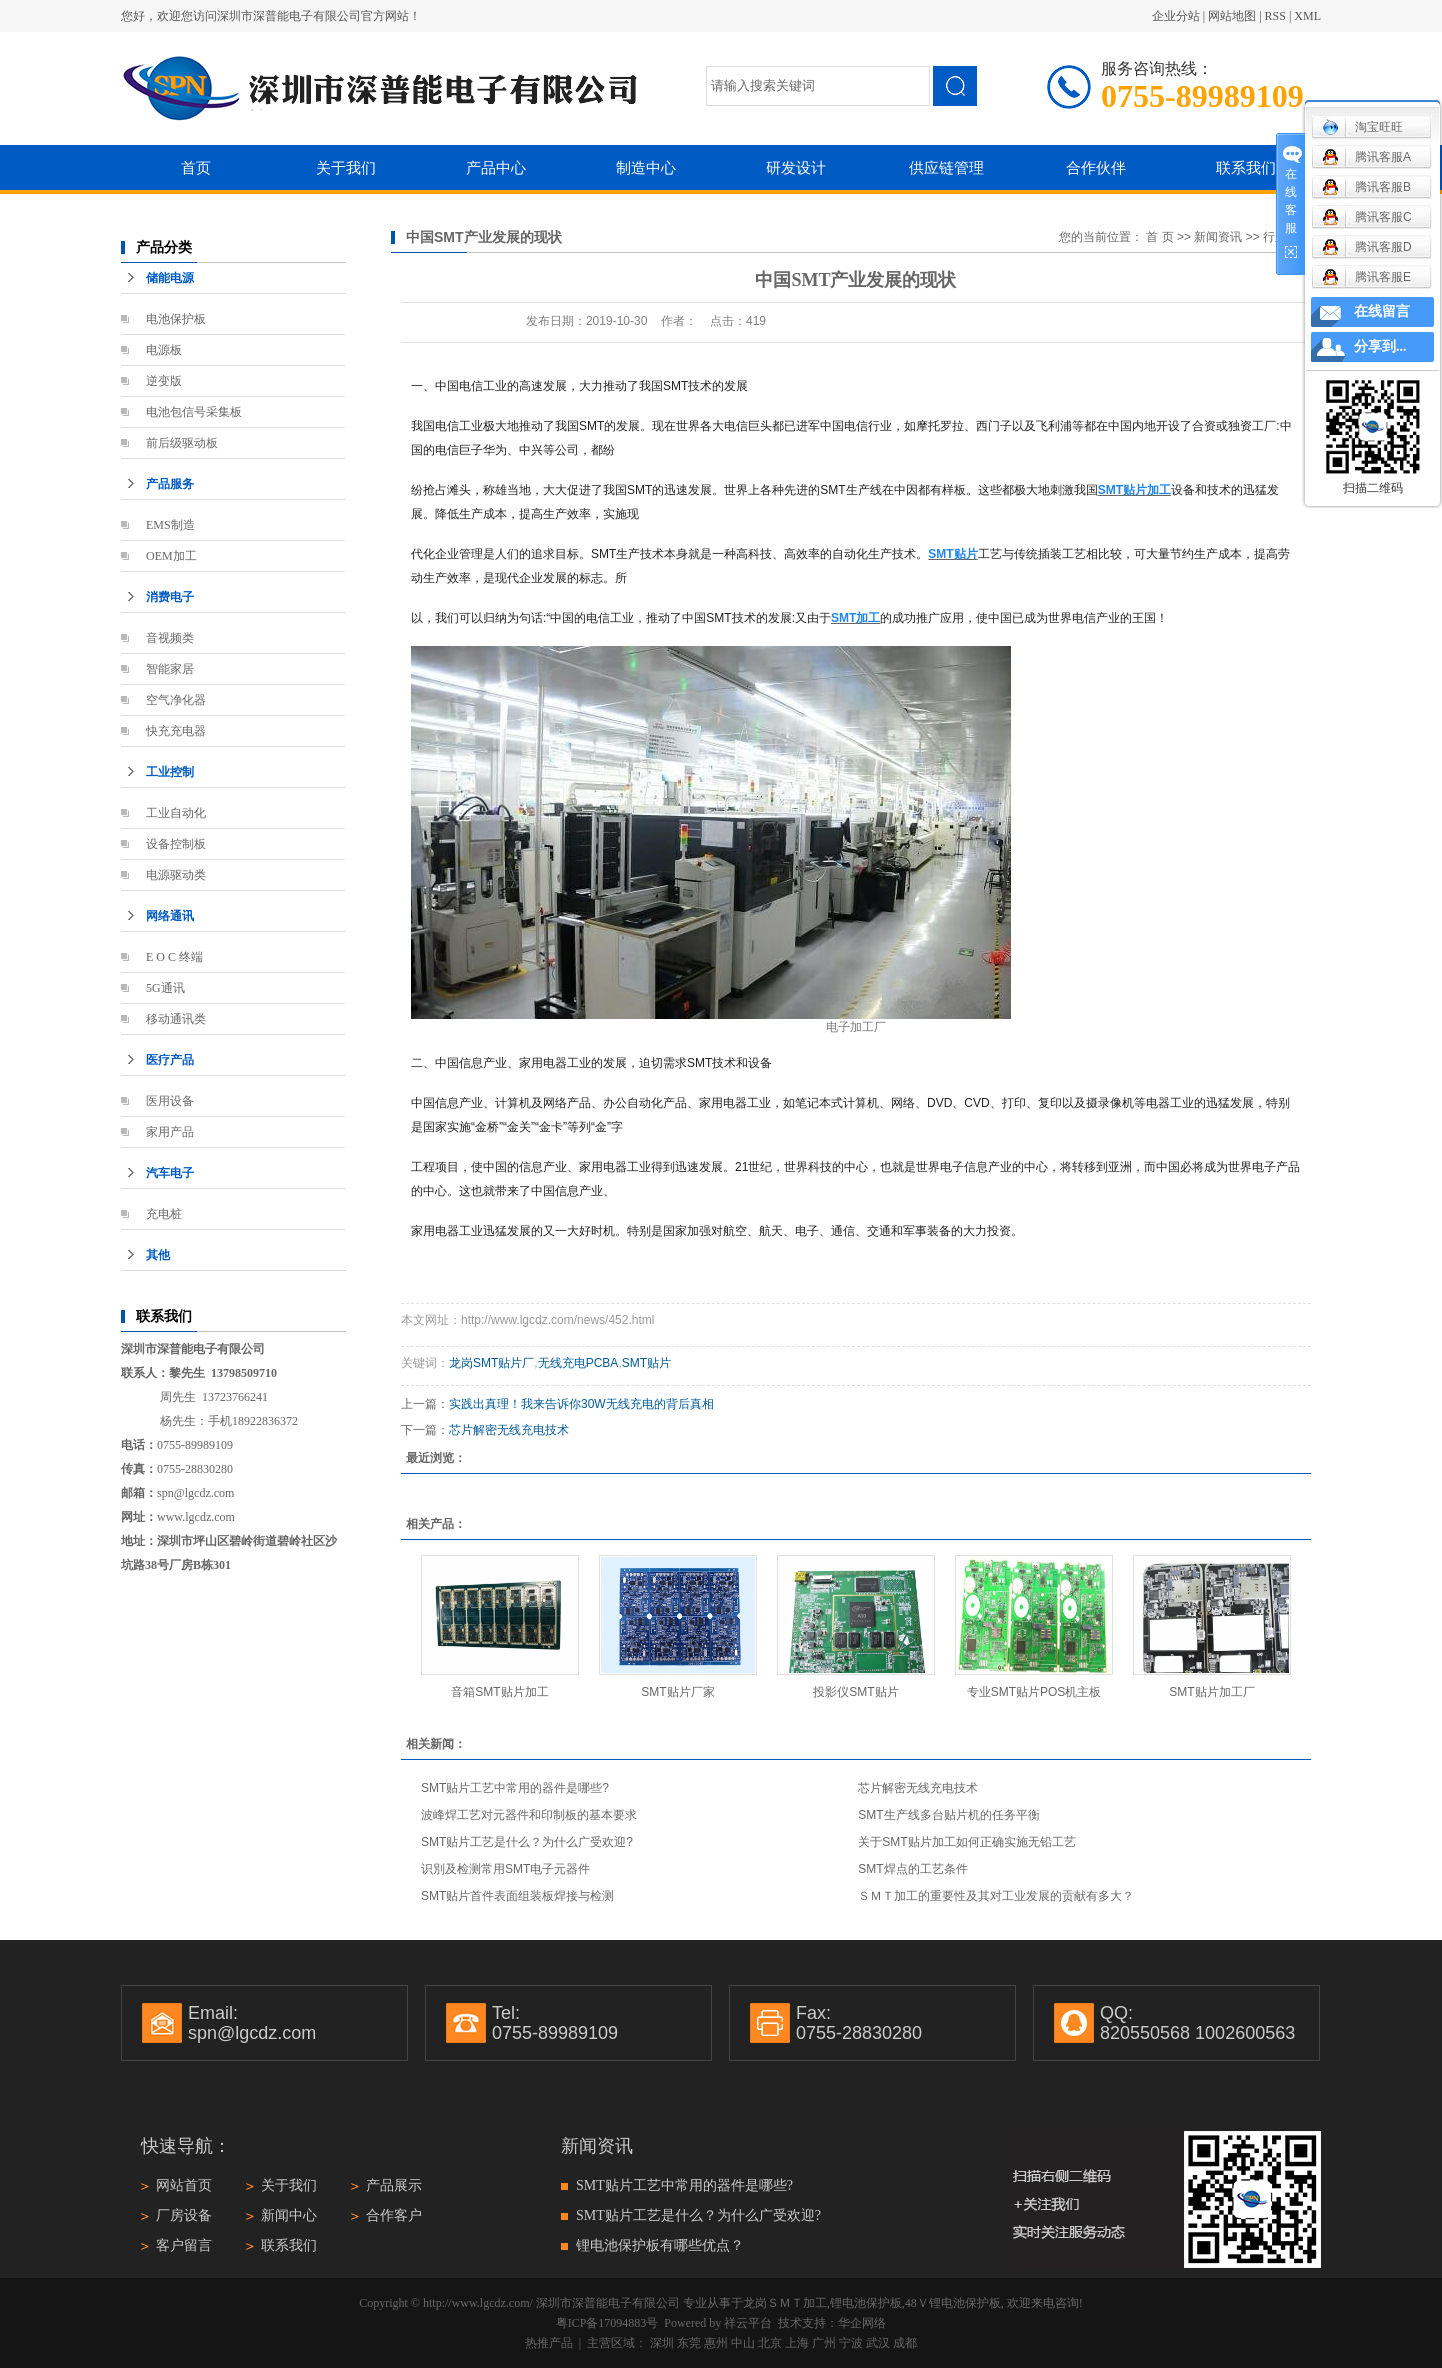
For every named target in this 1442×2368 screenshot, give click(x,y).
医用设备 (170, 1101)
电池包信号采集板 (194, 412)
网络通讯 (170, 916)
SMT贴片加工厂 (1211, 1692)
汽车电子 (170, 1173)
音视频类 (170, 638)
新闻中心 (289, 2215)
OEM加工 (171, 556)
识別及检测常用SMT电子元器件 (505, 1869)
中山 (743, 2343)
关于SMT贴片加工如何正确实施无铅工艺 (966, 1842)
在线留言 (1382, 311)
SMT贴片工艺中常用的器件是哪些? (515, 1788)
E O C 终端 (174, 957)
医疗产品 (170, 1060)
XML (1307, 16)
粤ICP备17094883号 (607, 2323)
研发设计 (796, 167)
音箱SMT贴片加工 (499, 1692)
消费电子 (170, 597)
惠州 (716, 2343)
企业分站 (1176, 16)
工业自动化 (176, 813)
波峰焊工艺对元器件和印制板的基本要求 (529, 1815)
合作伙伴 (1096, 167)
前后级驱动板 (182, 443)
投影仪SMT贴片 (855, 1692)
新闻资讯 (1218, 237)
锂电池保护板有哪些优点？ (660, 2245)
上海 (797, 2343)
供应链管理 (946, 167)
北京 (770, 2343)
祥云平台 (748, 2323)
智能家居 (170, 669)
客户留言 (184, 2245)
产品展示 (394, 2185)
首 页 (1159, 237)
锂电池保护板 (866, 2303)
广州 (824, 2343)
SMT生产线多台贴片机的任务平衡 (948, 1815)
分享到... (1380, 346)
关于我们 (346, 167)
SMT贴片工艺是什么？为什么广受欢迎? (527, 1842)
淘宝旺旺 (1362, 127)
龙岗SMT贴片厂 (491, 1363)
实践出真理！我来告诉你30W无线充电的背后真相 (581, 1404)
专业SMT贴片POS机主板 (1034, 1692)
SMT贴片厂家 (677, 1692)
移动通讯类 (176, 1019)
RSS (1275, 16)
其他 (158, 1255)
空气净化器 (176, 700)
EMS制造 (170, 525)
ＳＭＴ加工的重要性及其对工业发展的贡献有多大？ (996, 1896)
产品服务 (170, 484)
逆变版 (164, 381)
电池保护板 (176, 319)
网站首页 (184, 2185)
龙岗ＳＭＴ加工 (785, 2303)
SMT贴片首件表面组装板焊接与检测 (517, 1896)
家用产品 (170, 1132)
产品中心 (496, 167)
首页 (196, 167)
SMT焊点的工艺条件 (912, 1869)
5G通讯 (165, 988)
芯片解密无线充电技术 (509, 1430)
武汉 (878, 2343)
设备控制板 (176, 844)
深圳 (662, 2343)
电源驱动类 (176, 875)
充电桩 (164, 1214)
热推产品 (549, 2343)
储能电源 (170, 278)
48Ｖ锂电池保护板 (953, 2303)
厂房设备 (184, 2215)
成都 (905, 2343)
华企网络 (862, 2323)
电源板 (164, 350)
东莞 (689, 2343)
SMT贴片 (646, 1363)
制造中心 (646, 167)
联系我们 (1246, 167)
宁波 (851, 2343)
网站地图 (1232, 16)
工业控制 (170, 772)
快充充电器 (176, 731)
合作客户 (394, 2215)
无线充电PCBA (578, 1363)
